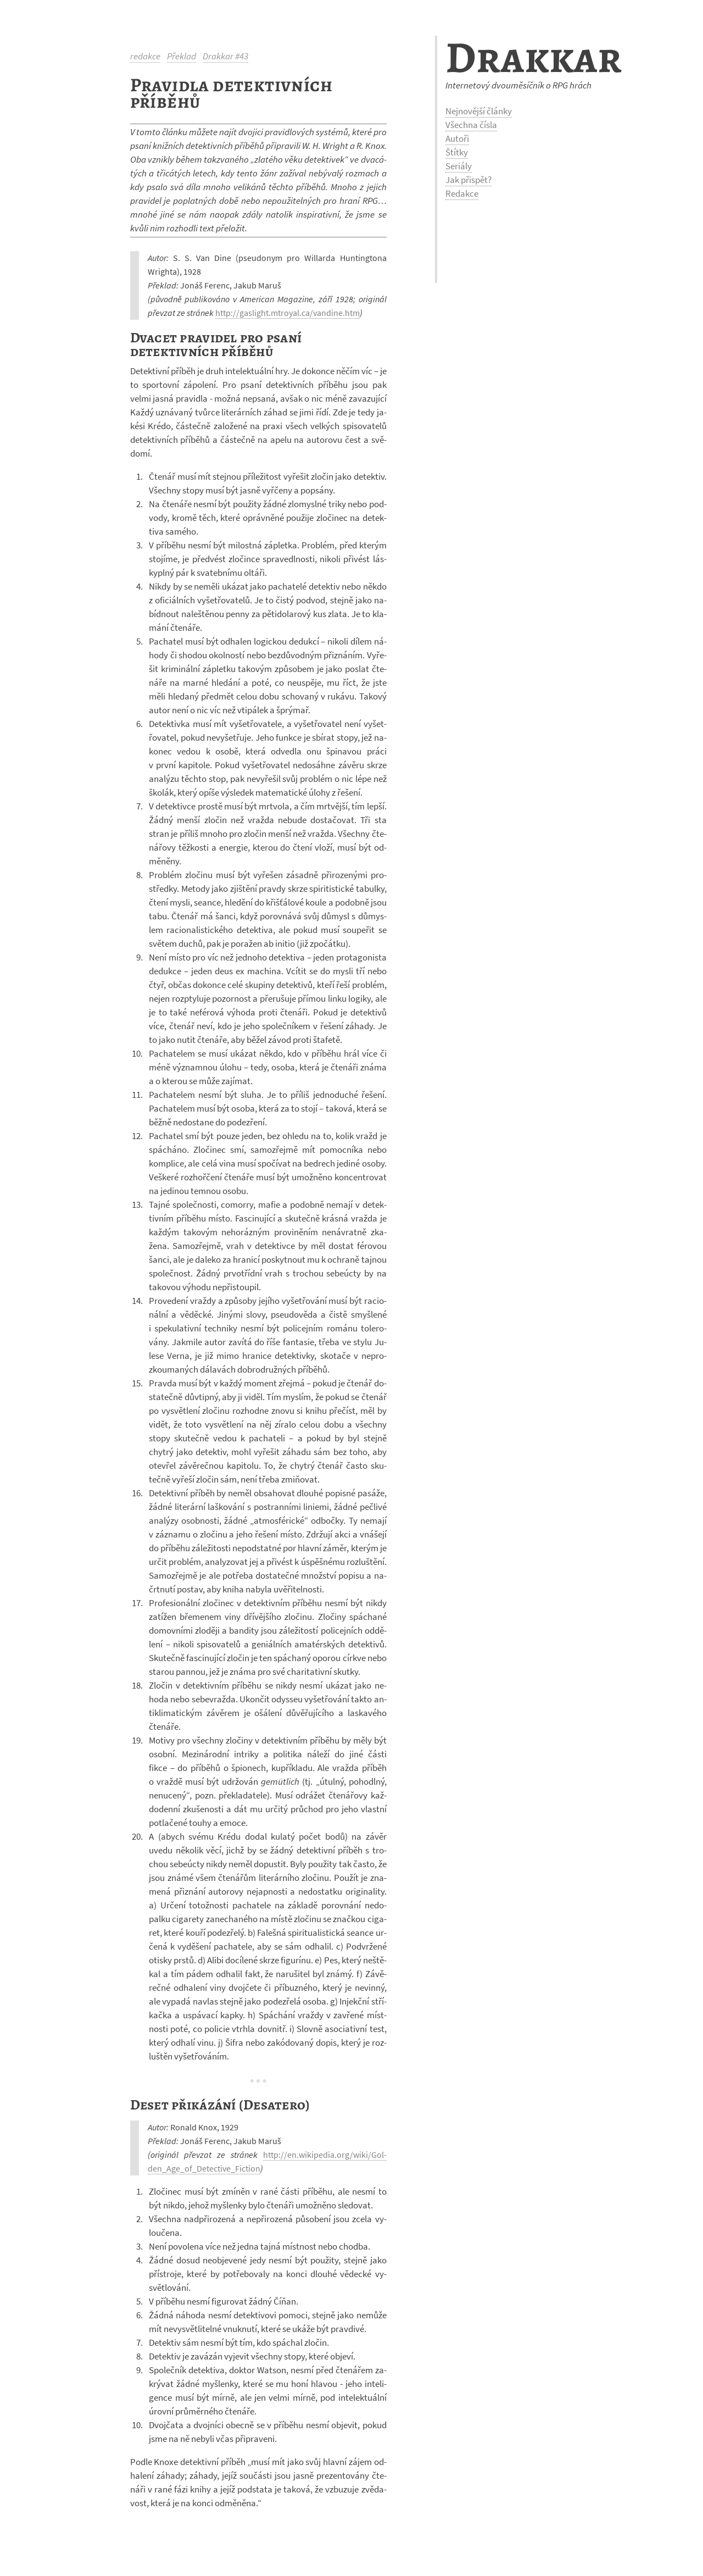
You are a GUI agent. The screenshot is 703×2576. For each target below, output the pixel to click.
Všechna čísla (471, 125)
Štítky (456, 152)
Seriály (458, 166)
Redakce (461, 193)
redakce (145, 56)
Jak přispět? (468, 180)
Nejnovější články (478, 111)
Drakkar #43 (225, 56)
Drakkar (533, 57)
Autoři (457, 138)
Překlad (181, 56)
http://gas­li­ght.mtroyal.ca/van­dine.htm (287, 312)
